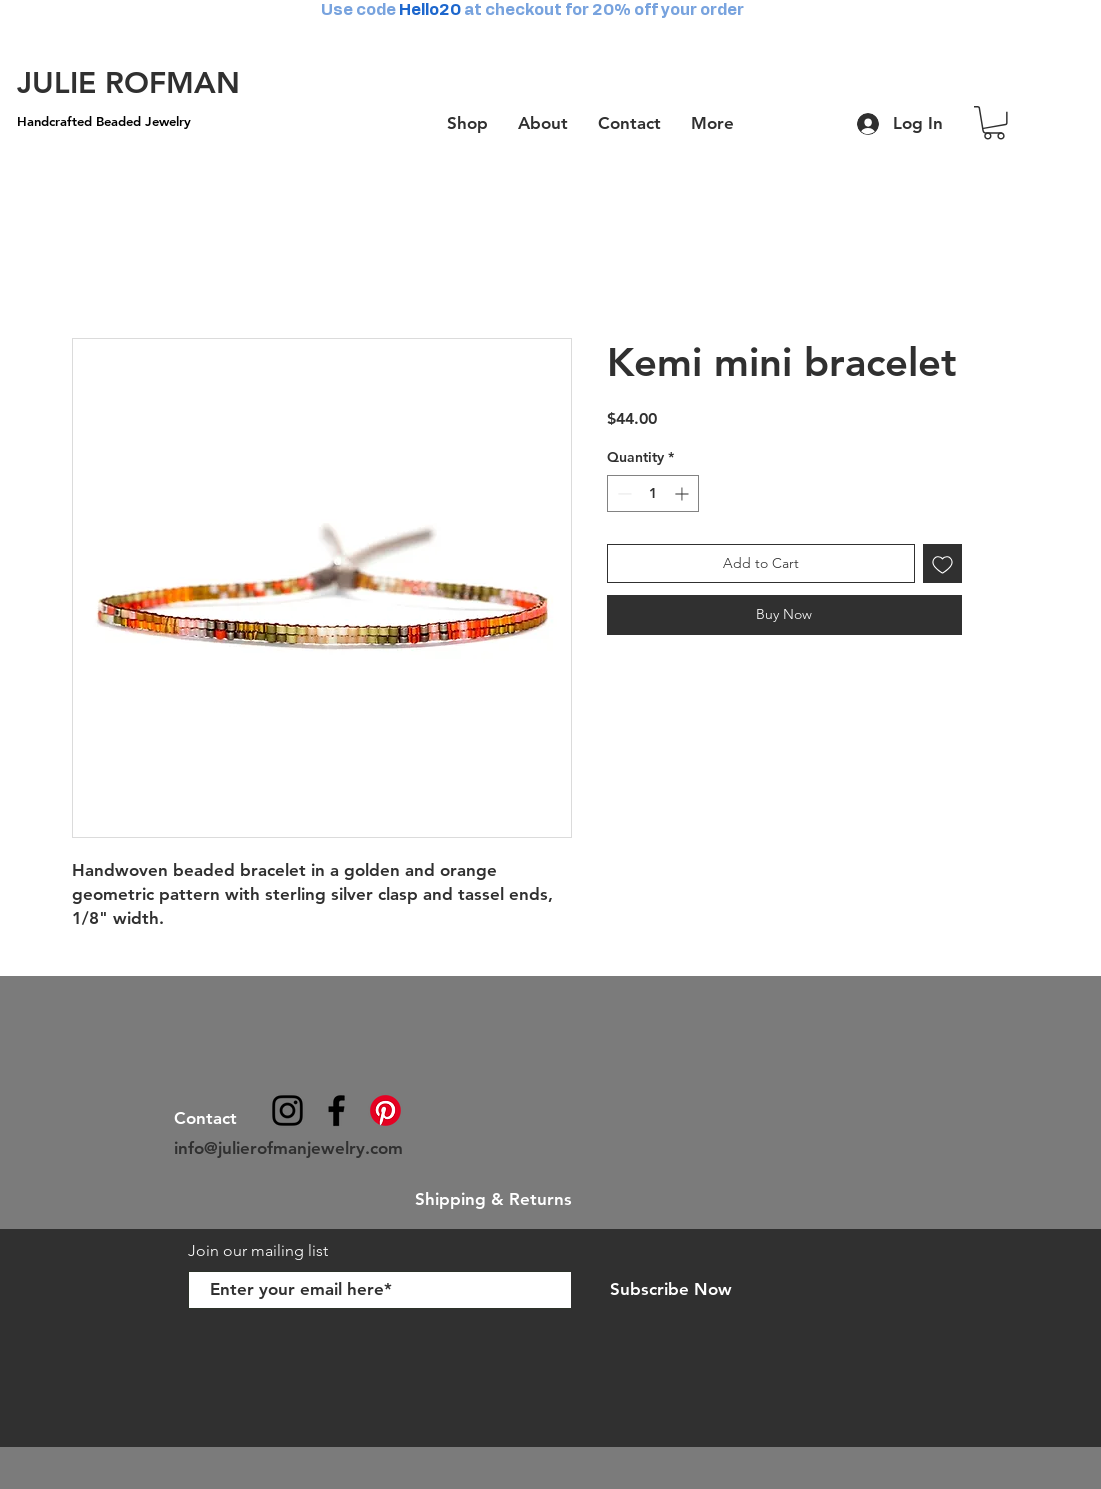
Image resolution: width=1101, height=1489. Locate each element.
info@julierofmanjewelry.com (288, 1148)
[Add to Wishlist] (942, 563)
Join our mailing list (260, 1250)
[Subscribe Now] (671, 1290)
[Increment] (683, 493)
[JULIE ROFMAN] (128, 82)
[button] (994, 123)
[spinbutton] (653, 493)
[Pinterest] (385, 1110)
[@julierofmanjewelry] (287, 1110)
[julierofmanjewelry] (336, 1110)
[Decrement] (622, 493)
